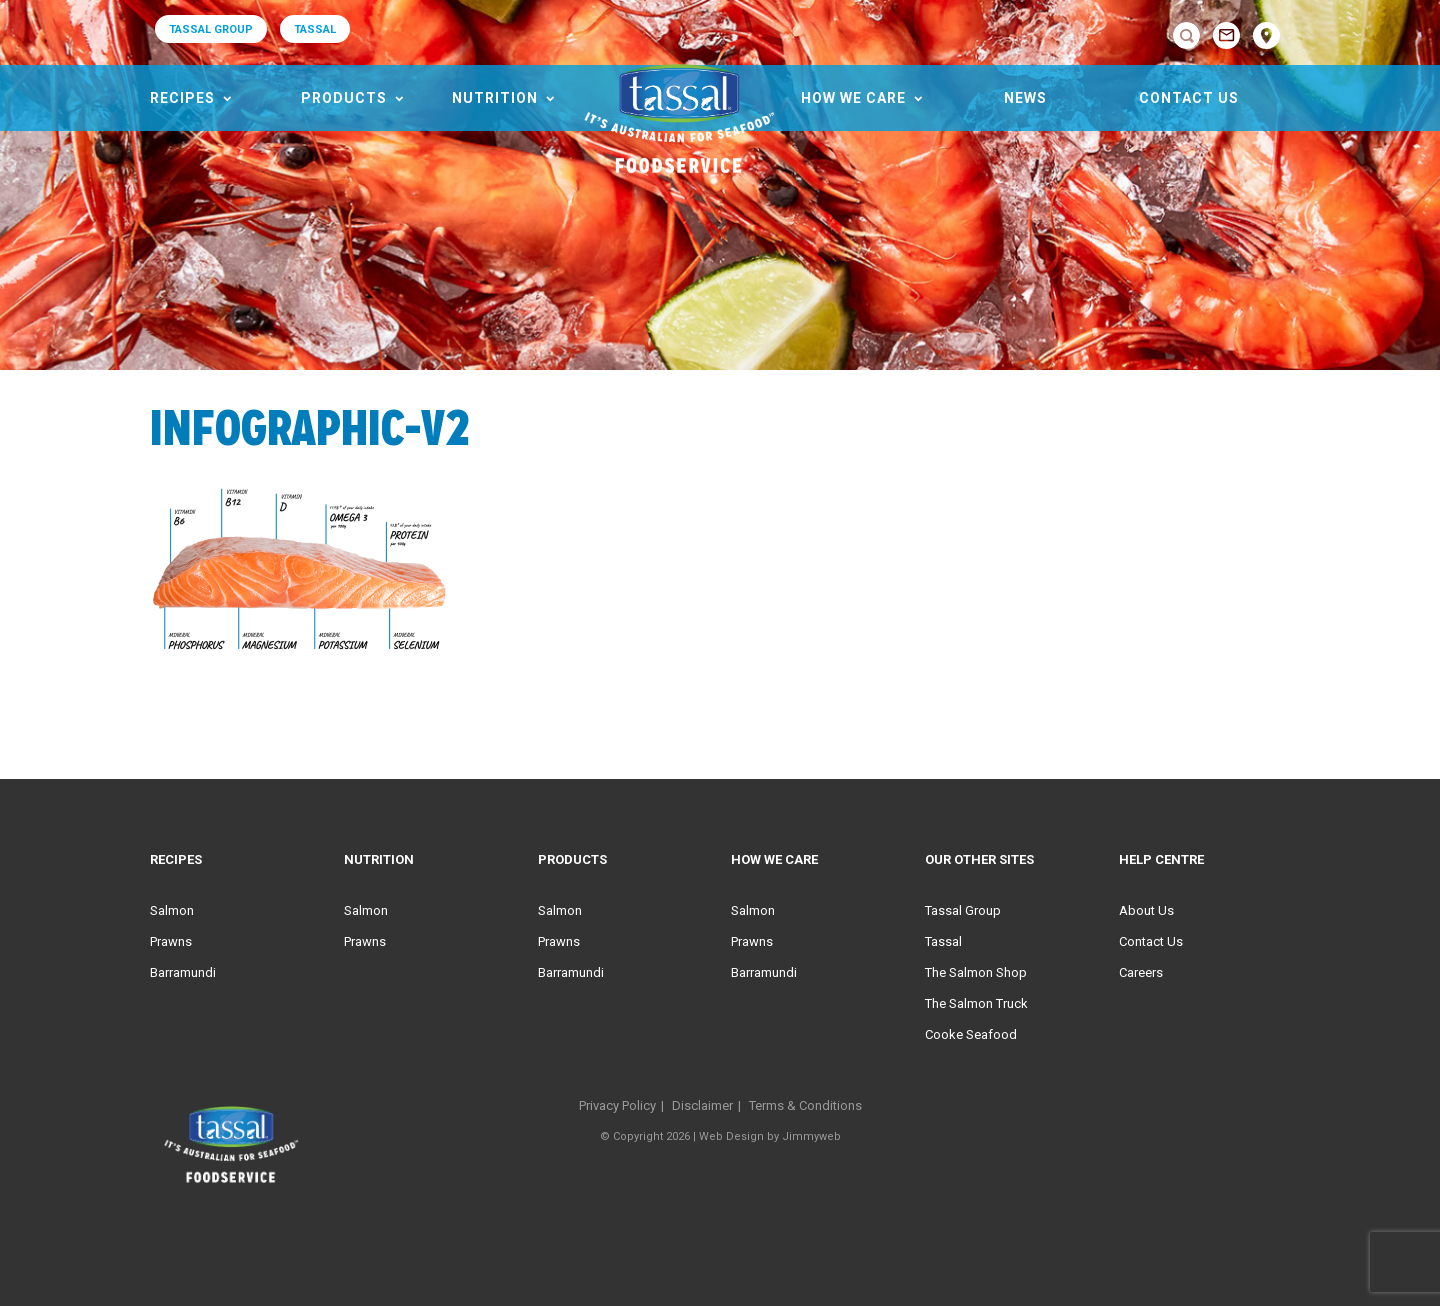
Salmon (172, 910)
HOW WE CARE (853, 98)
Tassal (943, 941)
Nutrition (495, 98)
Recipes (182, 98)
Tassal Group (963, 910)
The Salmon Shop (976, 972)
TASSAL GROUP (211, 29)
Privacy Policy (617, 1105)
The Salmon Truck (976, 1003)
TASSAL (315, 29)
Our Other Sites (979, 859)
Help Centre (1161, 859)
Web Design (731, 1136)
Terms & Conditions (805, 1105)
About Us (1146, 910)
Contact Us (1189, 98)
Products (344, 98)
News (1025, 98)
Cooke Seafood (971, 1034)
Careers (1141, 972)
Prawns (171, 941)
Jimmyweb (811, 1136)
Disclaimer (702, 1105)
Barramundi (183, 972)
